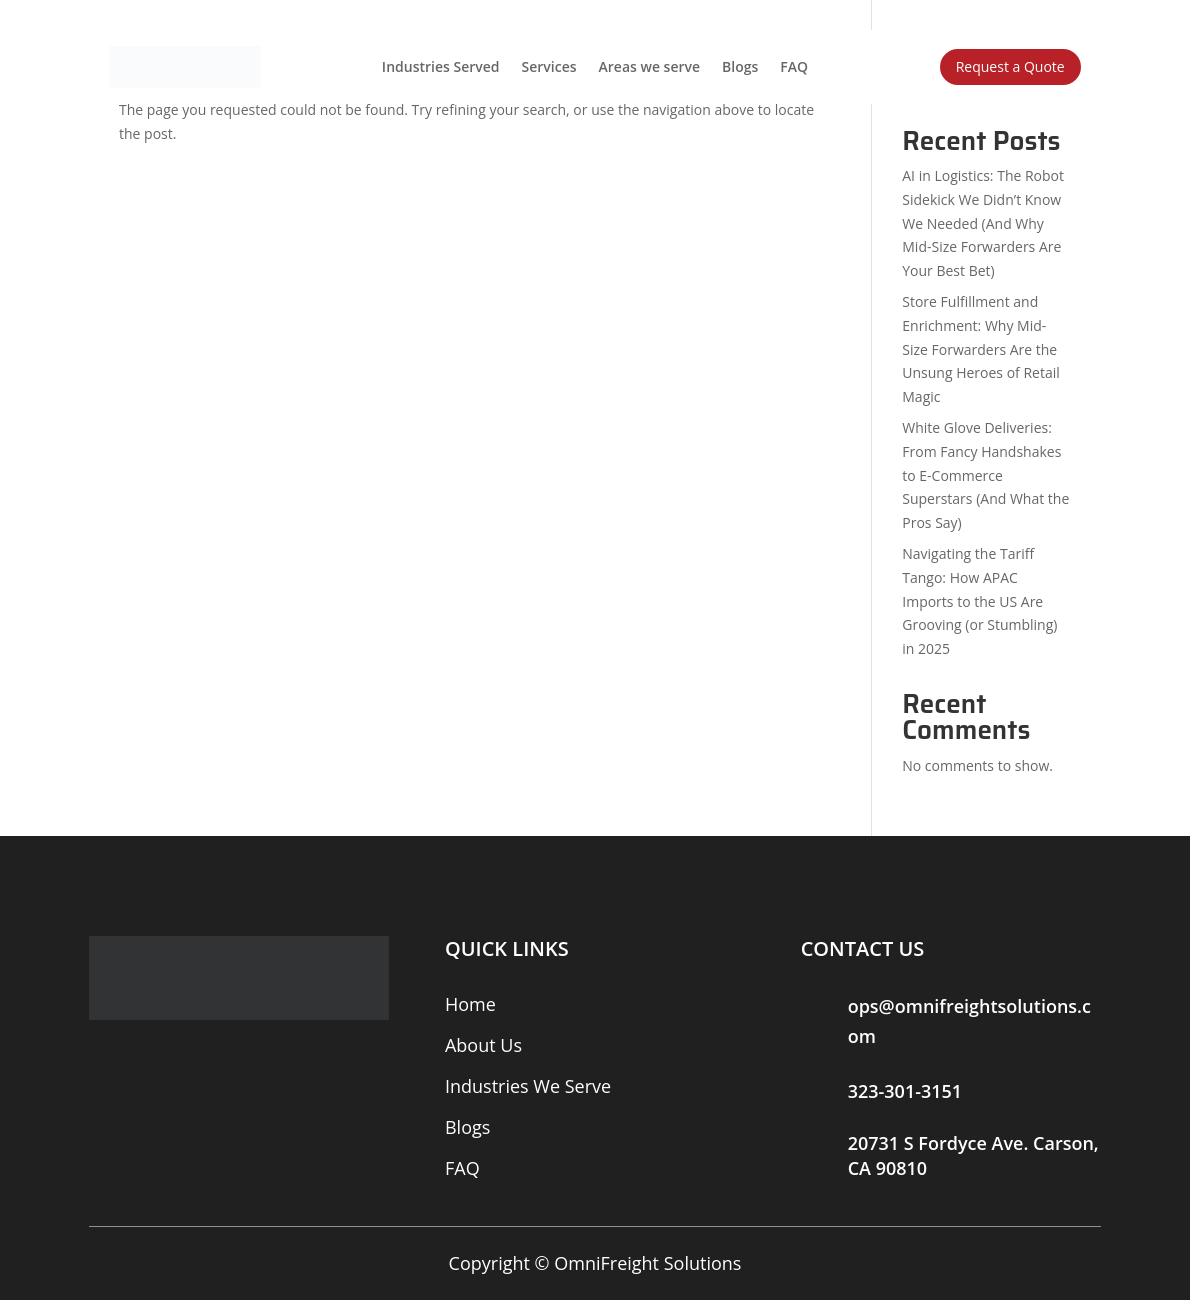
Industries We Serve (528, 1086)
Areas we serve (650, 66)
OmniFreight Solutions (647, 1263)
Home (470, 1004)
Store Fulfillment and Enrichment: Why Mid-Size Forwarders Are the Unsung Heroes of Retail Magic (980, 349)
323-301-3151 (905, 1091)
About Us (483, 1045)
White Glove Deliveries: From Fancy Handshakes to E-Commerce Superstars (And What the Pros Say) (985, 475)
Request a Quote (1010, 66)
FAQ (794, 66)
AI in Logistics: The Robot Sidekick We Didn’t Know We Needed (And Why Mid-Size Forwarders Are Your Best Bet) (983, 223)
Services (549, 66)
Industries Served (441, 66)
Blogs (740, 66)
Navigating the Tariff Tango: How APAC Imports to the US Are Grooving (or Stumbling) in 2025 (979, 601)
